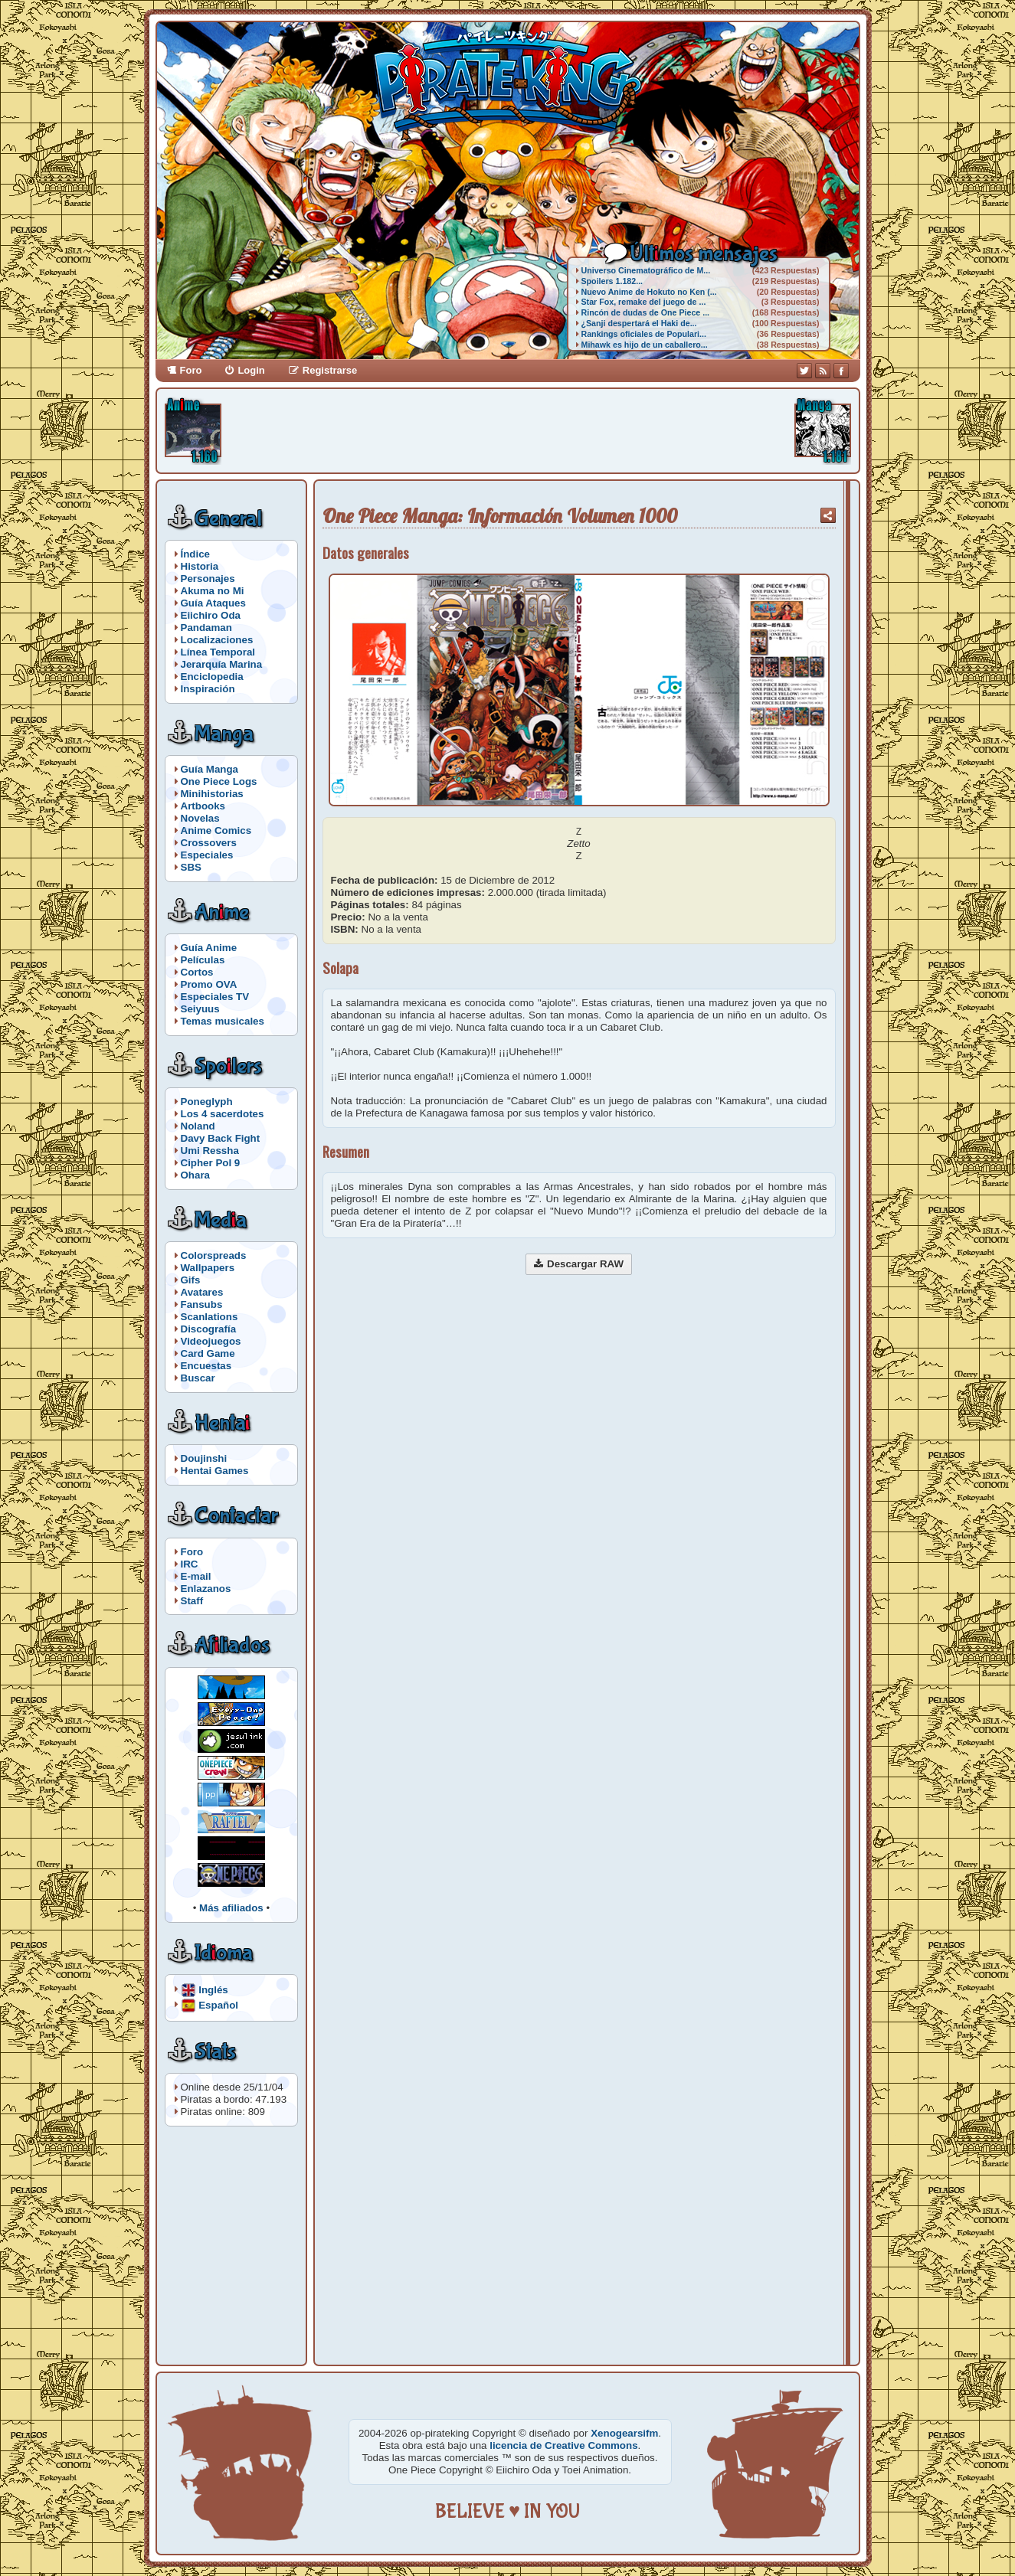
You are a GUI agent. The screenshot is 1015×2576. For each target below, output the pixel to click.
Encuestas (206, 1365)
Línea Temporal (218, 652)
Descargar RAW (585, 1264)
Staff (192, 1601)
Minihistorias (212, 793)
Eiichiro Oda (211, 615)
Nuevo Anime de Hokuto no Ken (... (649, 291)
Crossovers (209, 842)
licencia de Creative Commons (563, 2445)
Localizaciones (217, 640)
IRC (189, 1564)
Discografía (209, 1329)
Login (250, 370)
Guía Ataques (213, 603)
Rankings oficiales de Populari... (643, 333)
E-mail (196, 1576)
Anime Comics (216, 830)
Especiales (207, 855)
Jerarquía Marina (222, 664)
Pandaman (206, 627)
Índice (196, 554)
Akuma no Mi (212, 591)
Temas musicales (222, 1021)
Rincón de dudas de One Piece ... (645, 312)
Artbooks (203, 806)
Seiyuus (200, 1009)
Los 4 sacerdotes (222, 1114)
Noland (198, 1126)
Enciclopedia (212, 676)
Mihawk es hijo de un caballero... (644, 344)
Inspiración (208, 689)
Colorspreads (214, 1255)
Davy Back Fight (220, 1138)
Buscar (198, 1378)
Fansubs (202, 1304)
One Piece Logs (219, 781)
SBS (191, 867)
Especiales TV (215, 996)
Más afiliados (231, 1908)
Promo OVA (209, 984)
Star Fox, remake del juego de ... (643, 301)
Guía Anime (209, 947)
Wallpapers (208, 1267)
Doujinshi (204, 1458)
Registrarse (330, 370)
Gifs (191, 1280)
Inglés (213, 1989)
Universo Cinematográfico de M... (646, 270)
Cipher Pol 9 (211, 1163)
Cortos (197, 972)
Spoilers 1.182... (612, 281)
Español (218, 2004)
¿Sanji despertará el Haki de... (639, 323)
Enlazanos (206, 1588)
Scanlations (209, 1316)
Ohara (196, 1175)
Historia (200, 566)
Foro (191, 370)
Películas (203, 960)
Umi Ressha (210, 1150)
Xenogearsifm (624, 2433)
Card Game (208, 1353)
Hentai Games (215, 1470)
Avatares (202, 1292)
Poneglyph (207, 1101)
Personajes (208, 578)
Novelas (200, 818)
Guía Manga (210, 769)
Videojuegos (211, 1341)
